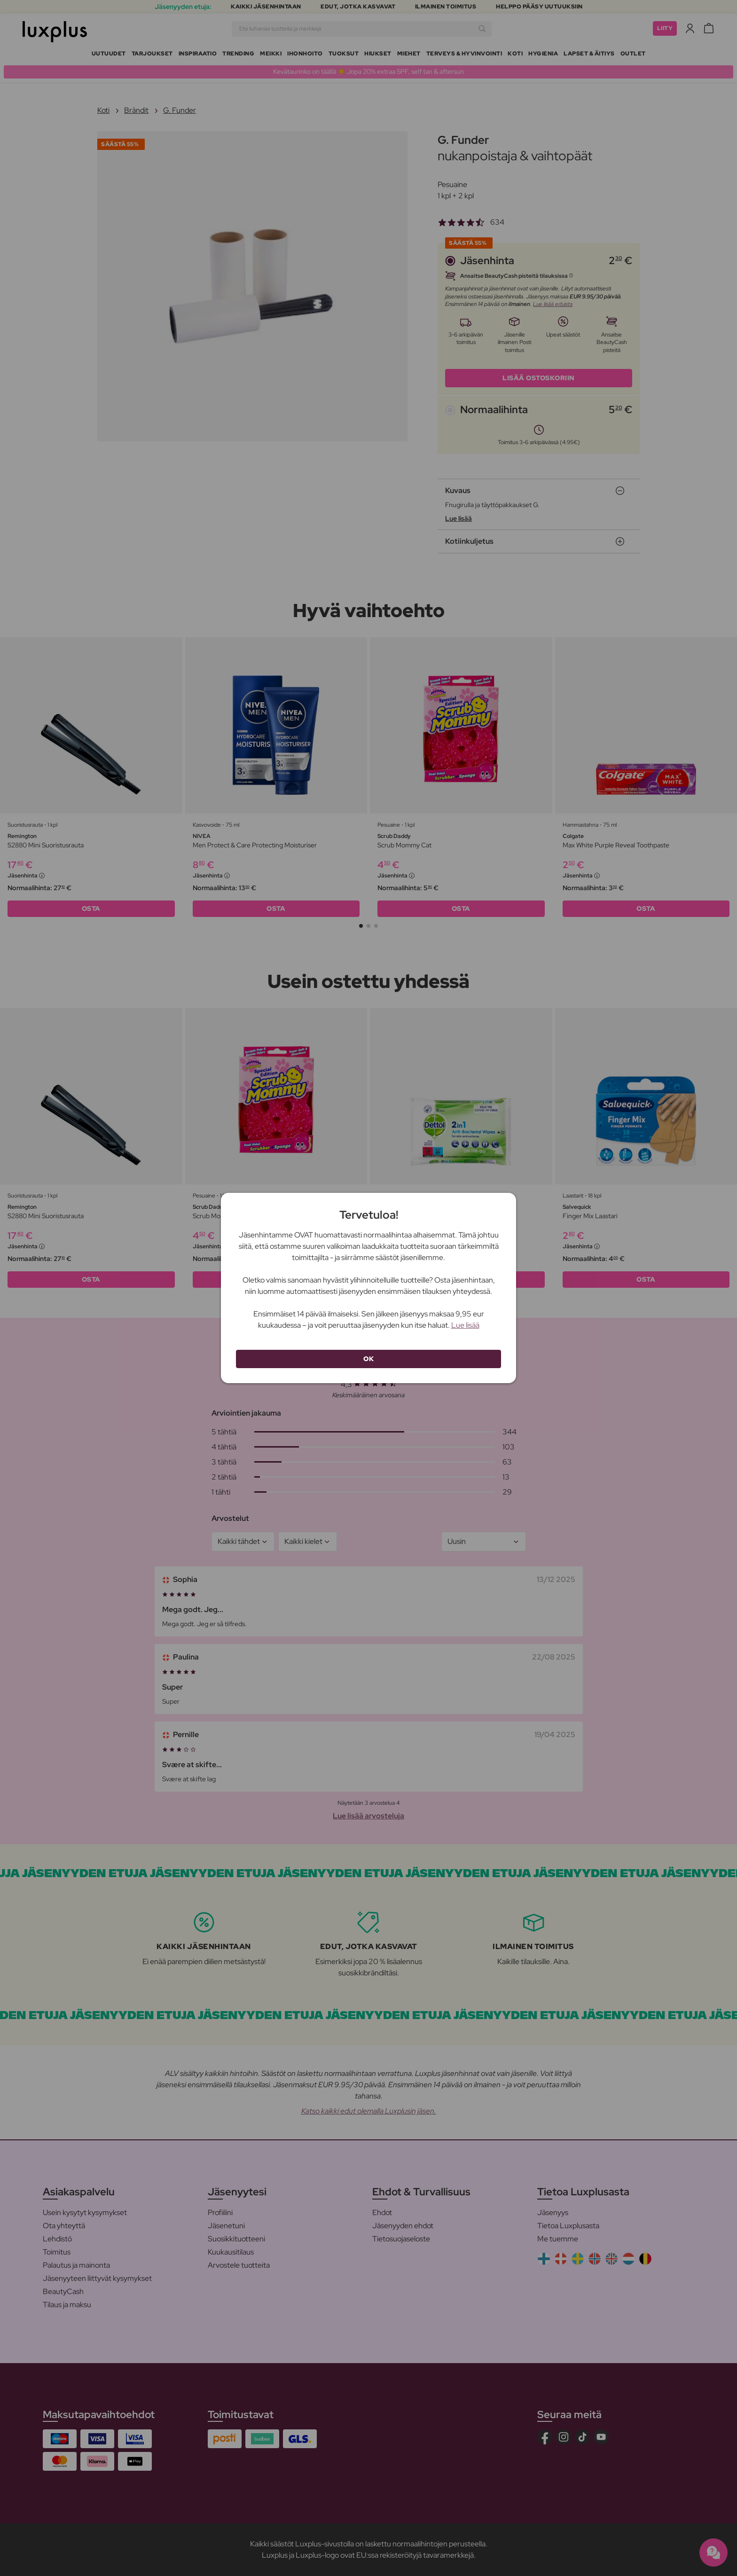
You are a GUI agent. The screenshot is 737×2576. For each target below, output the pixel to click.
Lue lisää (465, 1325)
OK (368, 1359)
